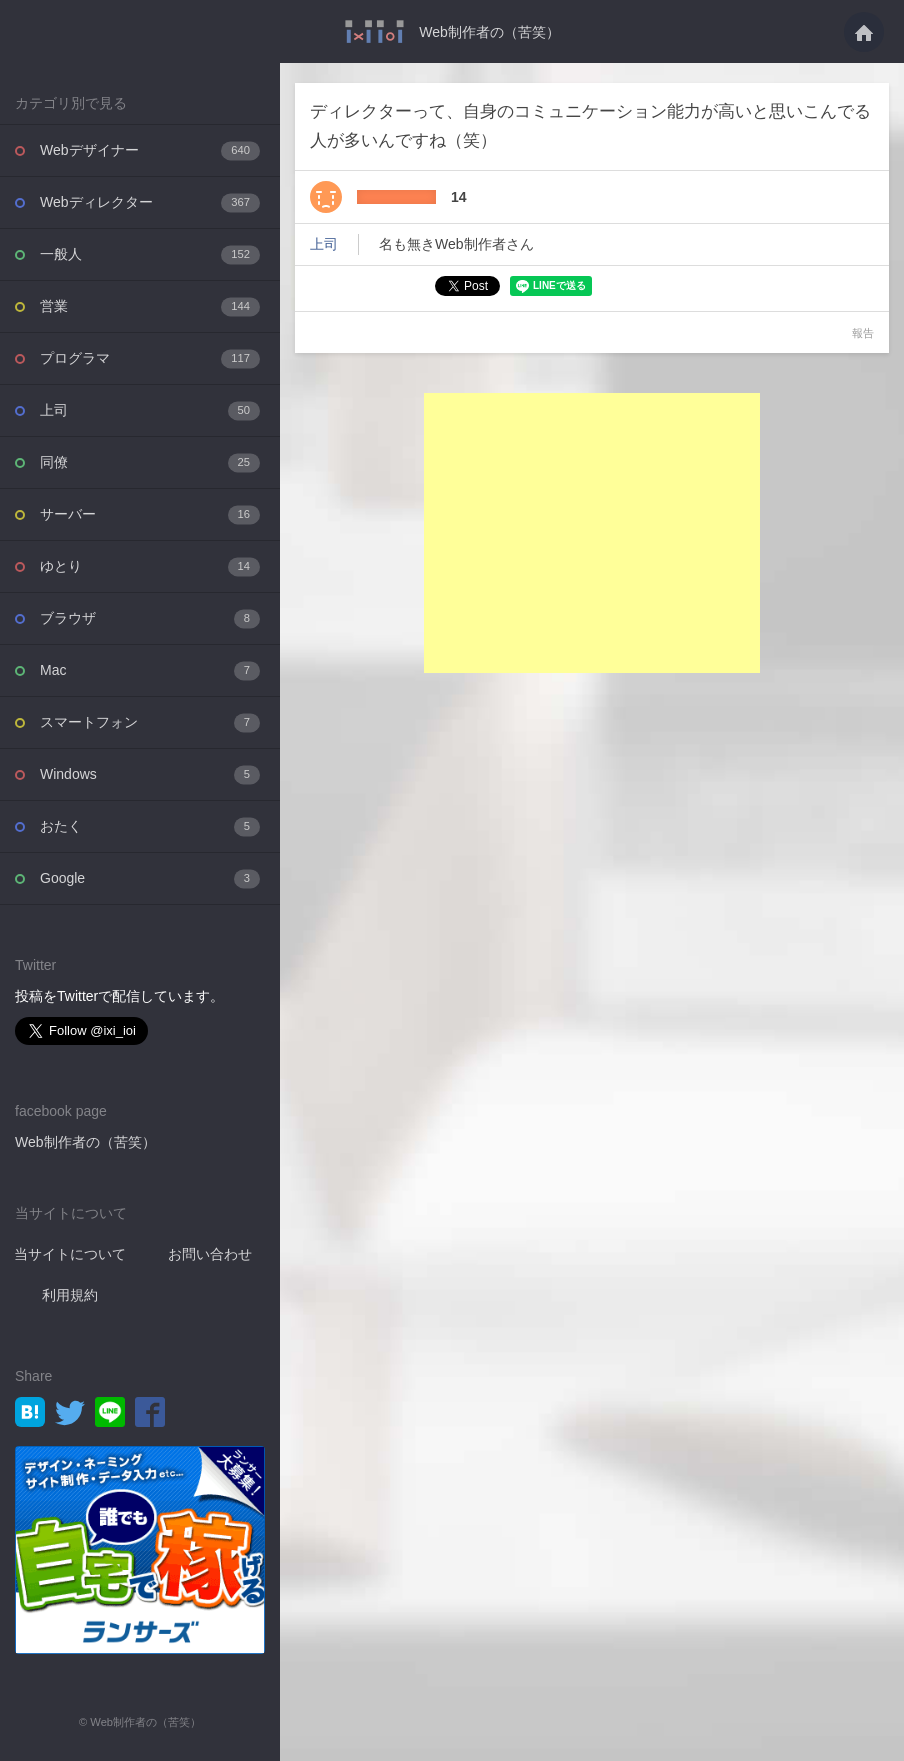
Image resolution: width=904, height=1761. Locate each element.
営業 (150, 306)
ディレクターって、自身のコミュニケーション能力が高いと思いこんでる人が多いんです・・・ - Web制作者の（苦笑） (374, 31)
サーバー (150, 514)
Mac (150, 670)
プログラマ (150, 358)
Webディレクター (150, 202)
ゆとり (150, 566)
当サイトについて (70, 1254)
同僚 (150, 462)
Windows (150, 774)
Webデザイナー (150, 150)
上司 (150, 410)
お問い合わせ (210, 1254)
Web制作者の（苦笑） (489, 32)
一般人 (150, 254)
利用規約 (70, 1295)
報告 (863, 333)
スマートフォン (150, 722)
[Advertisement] (592, 533)
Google (150, 878)
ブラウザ (150, 618)
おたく (150, 826)
